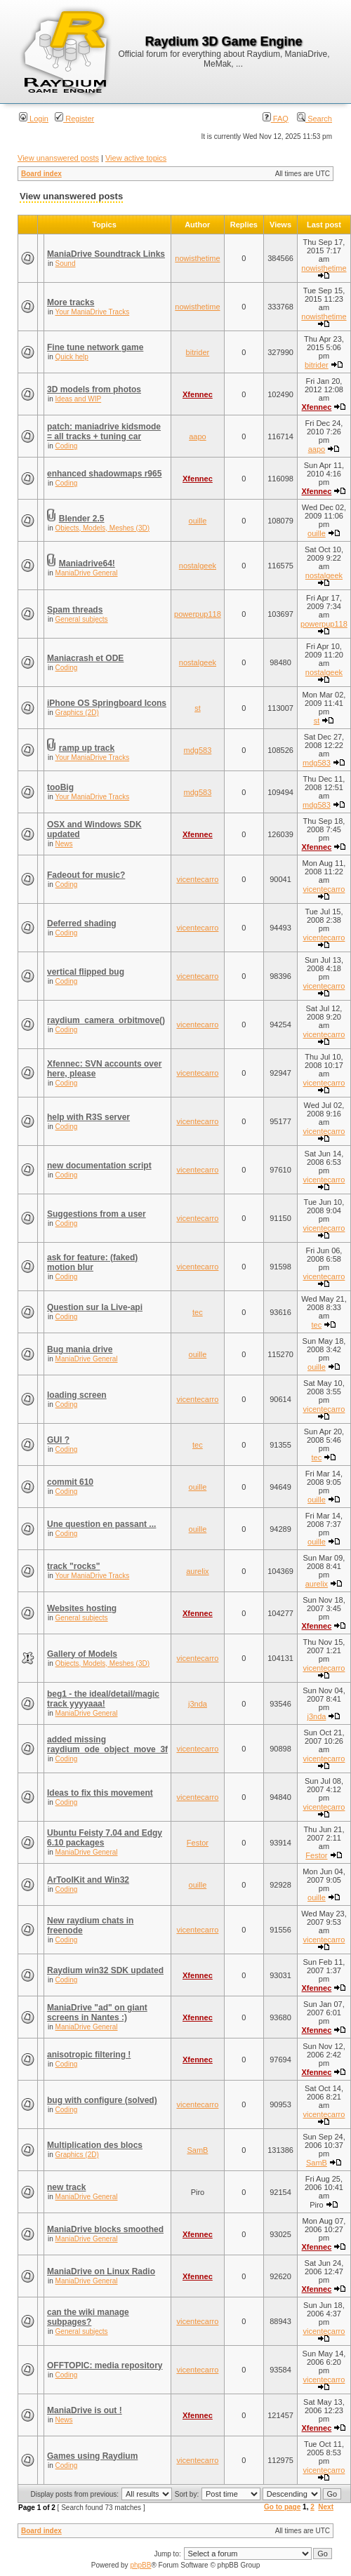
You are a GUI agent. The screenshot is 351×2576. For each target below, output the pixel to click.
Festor (197, 1842)
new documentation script (99, 1165)
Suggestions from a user (96, 1214)
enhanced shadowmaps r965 (104, 474)
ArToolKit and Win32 (88, 1880)
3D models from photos (94, 389)
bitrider (198, 352)
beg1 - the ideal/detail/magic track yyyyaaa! (103, 1699)
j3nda (197, 1704)
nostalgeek (197, 565)
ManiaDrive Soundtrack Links (106, 254)
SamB (197, 2150)
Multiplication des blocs (95, 2145)
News (64, 844)
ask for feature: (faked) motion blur (92, 1262)
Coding (66, 446)
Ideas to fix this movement (100, 1793)
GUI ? (58, 1440)
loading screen (77, 1395)
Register (74, 118)
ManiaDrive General (86, 573)
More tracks (70, 302)
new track (66, 2187)
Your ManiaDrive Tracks (92, 312)
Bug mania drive (79, 1349)
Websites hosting (82, 1608)
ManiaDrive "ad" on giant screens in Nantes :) (97, 2012)
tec (197, 1312)
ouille (198, 520)
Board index (41, 174)
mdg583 (198, 750)
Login (33, 118)
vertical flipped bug (85, 972)
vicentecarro (197, 879)
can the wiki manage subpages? (88, 2317)
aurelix (197, 1571)
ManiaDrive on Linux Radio (101, 2271)
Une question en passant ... (101, 1524)
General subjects (81, 619)
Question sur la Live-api (95, 1307)
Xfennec (198, 394)
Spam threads (74, 610)
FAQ (276, 118)
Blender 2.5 (82, 518)
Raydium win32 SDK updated (105, 1970)
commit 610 (70, 1482)
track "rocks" (73, 1566)
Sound (65, 263)
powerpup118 (197, 614)
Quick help (71, 357)
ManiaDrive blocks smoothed (105, 2229)
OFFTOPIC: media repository (104, 2365)
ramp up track (86, 748)
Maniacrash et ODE (85, 658)
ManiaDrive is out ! (84, 2410)
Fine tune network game (95, 347)
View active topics (135, 158)
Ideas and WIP (78, 399)
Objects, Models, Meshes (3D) (102, 528)
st (197, 708)
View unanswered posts (58, 158)
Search (314, 118)
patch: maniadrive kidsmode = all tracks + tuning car (104, 431)
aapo (197, 436)
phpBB (140, 2565)
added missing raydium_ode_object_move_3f (107, 1744)
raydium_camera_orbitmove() (106, 1020)
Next (325, 2507)
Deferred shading (82, 923)
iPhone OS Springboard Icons (106, 703)
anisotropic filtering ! (89, 2055)
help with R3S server (88, 1117)
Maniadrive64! (87, 563)
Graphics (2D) (77, 712)
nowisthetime (197, 258)
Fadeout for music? (86, 875)
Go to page (282, 2507)
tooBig (60, 787)
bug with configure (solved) (102, 2100)
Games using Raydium (92, 2456)
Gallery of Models (82, 1654)
